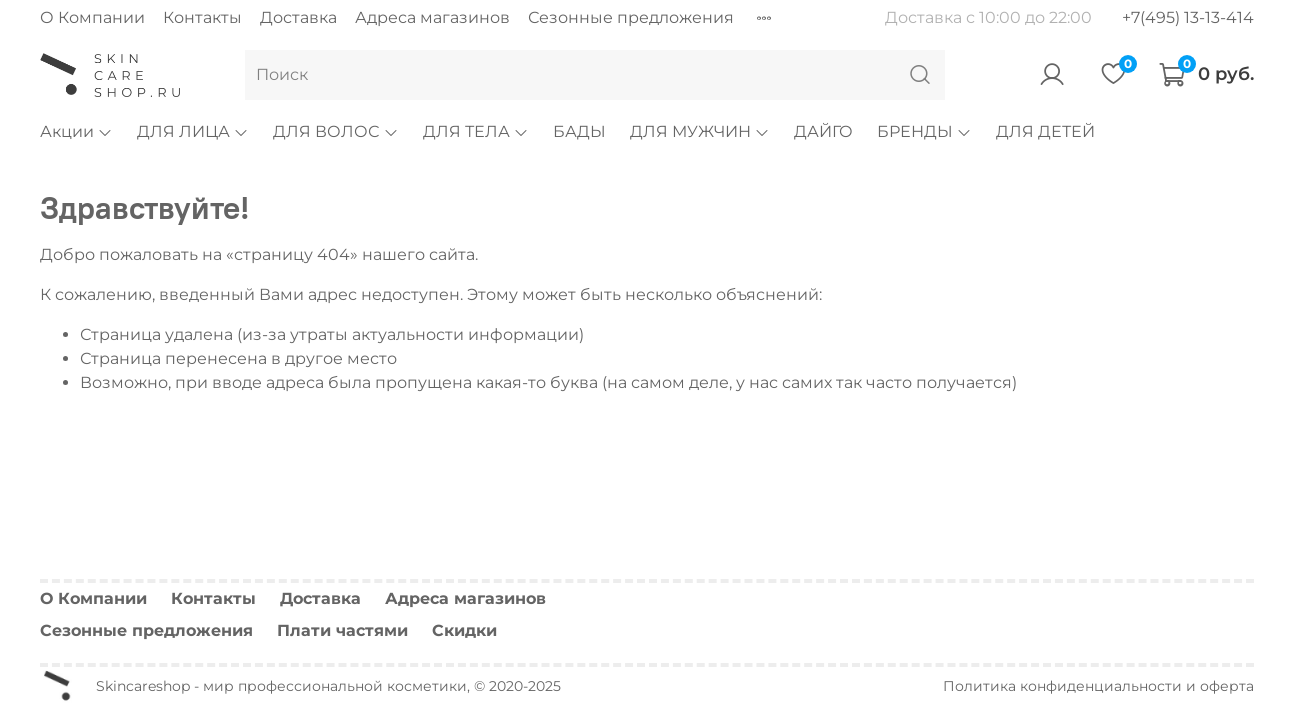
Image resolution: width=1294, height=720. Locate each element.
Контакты (202, 17)
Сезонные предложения (631, 17)
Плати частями (342, 630)
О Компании (92, 17)
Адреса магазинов (432, 17)
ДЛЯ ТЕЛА (476, 131)
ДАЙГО (823, 131)
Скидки (464, 630)
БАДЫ (579, 131)
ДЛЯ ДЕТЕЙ (1045, 131)
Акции (76, 131)
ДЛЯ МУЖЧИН (700, 131)
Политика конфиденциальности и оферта (1098, 686)
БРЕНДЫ (924, 131)
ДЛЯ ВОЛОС (335, 131)
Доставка (298, 17)
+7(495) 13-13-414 (1188, 17)
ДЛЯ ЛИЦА (193, 131)
